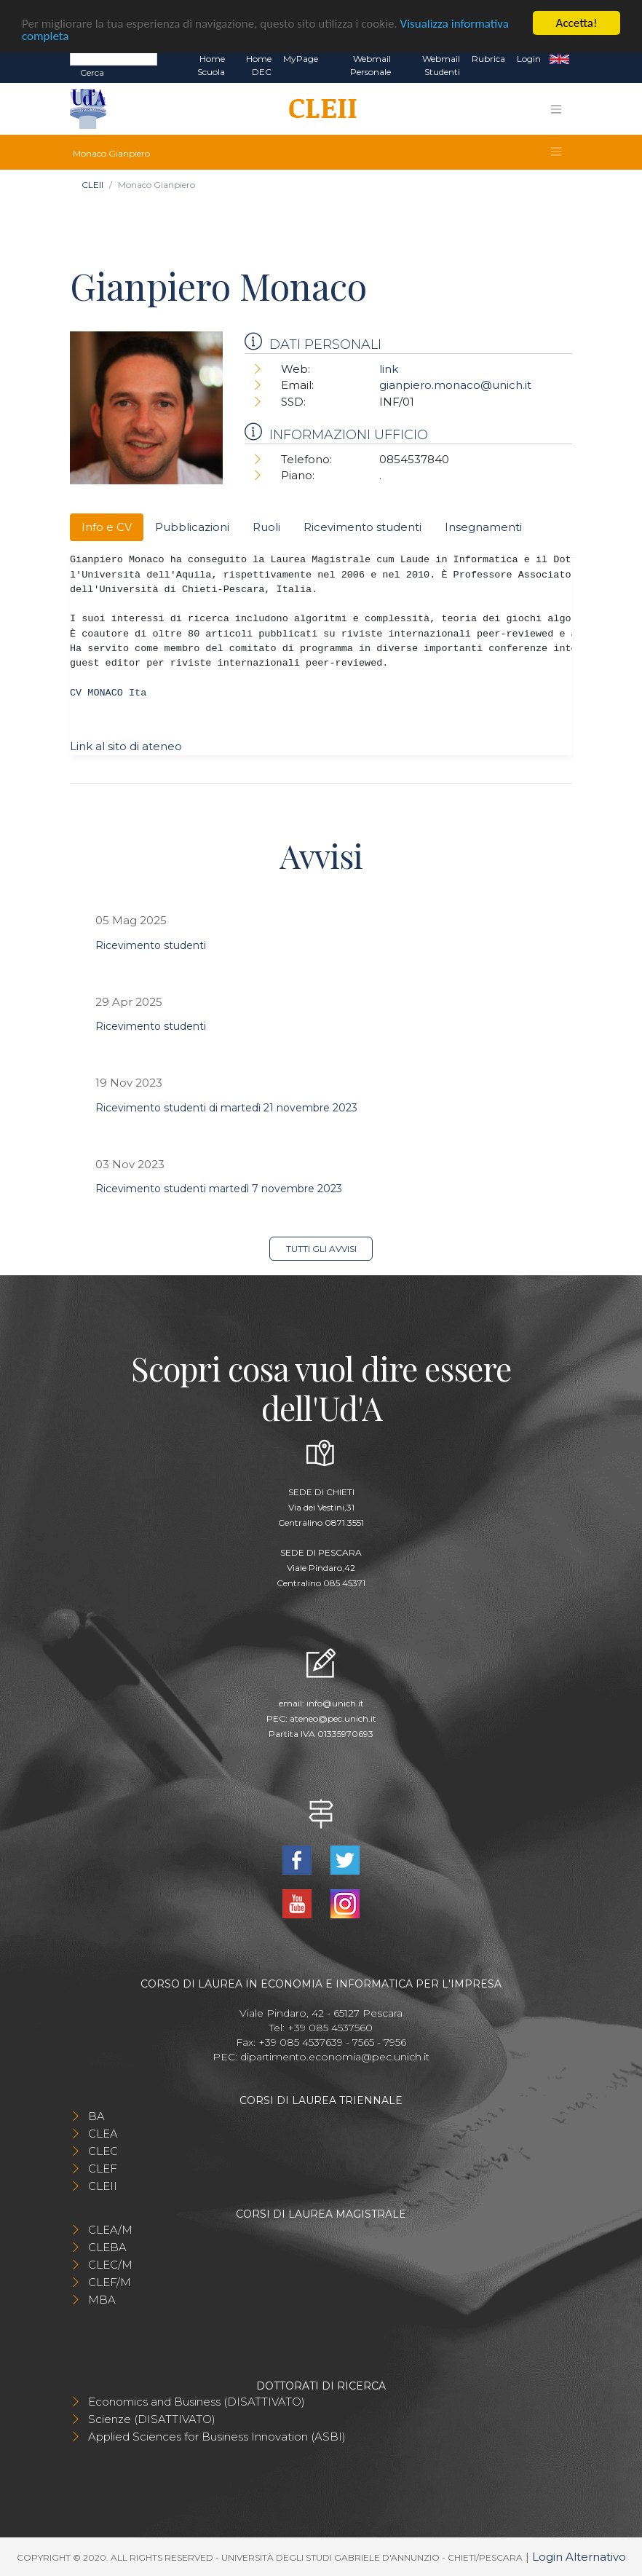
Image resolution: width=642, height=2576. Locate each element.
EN (559, 59)
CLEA (103, 2133)
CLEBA (107, 2247)
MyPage (300, 58)
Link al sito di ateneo (126, 746)
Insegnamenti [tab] (483, 527)
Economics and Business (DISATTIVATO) (196, 2401)
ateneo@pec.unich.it (333, 1718)
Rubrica (488, 58)
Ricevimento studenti (150, 945)
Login (529, 58)
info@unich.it (335, 1703)
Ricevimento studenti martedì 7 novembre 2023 (218, 1188)
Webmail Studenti (441, 65)
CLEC (103, 2151)
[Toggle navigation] (556, 109)
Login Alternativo (579, 2557)
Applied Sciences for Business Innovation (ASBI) (217, 2436)
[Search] (113, 58)
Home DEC (259, 65)
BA (96, 2116)
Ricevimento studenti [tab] (362, 527)
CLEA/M (110, 2230)
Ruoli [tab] (266, 527)
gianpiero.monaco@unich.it (455, 385)
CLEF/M (109, 2282)
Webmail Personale (370, 65)
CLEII (92, 184)
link (388, 369)
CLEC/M (110, 2265)
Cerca (92, 72)
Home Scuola (211, 65)
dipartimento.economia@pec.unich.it (334, 2056)
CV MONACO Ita (108, 693)
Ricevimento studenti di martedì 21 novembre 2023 (226, 1107)
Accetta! (577, 23)
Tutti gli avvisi (321, 1248)
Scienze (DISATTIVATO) (151, 2419)
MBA (102, 2300)
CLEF (102, 2168)
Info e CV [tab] (107, 527)
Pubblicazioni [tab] (192, 527)
